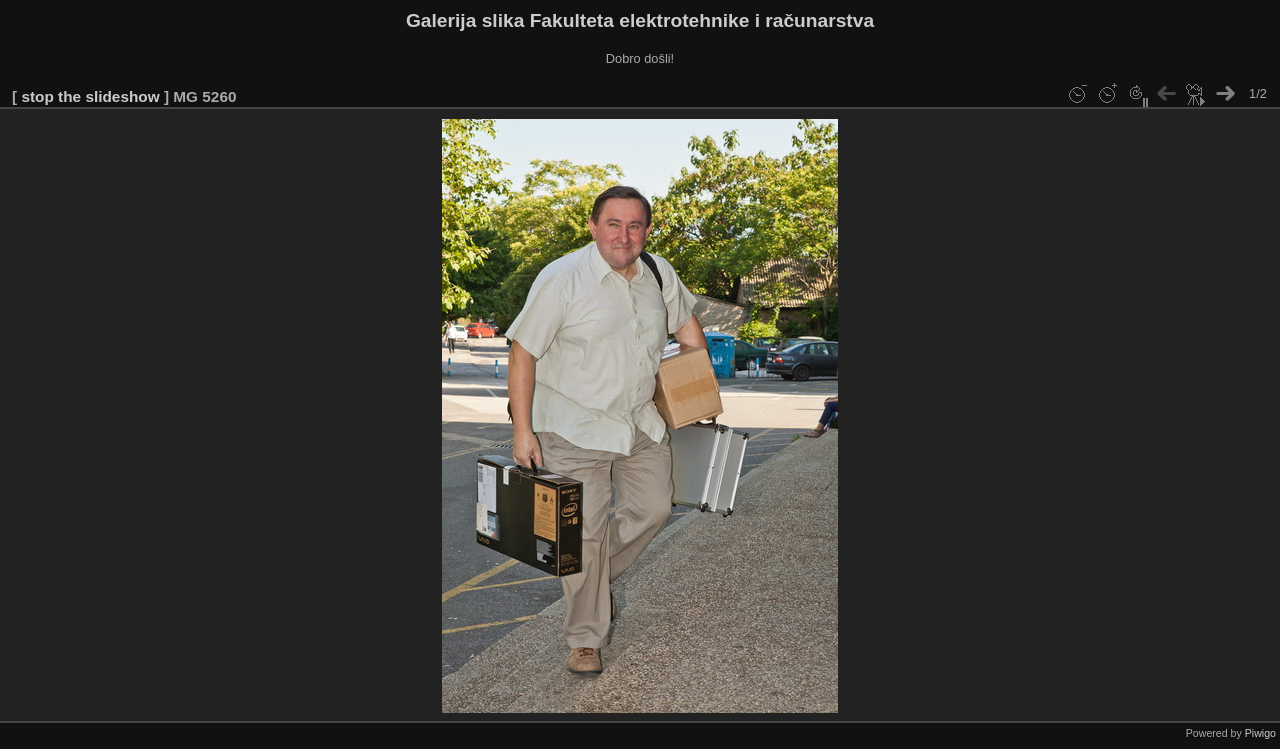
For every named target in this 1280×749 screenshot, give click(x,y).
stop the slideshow (90, 96)
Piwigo (1260, 733)
